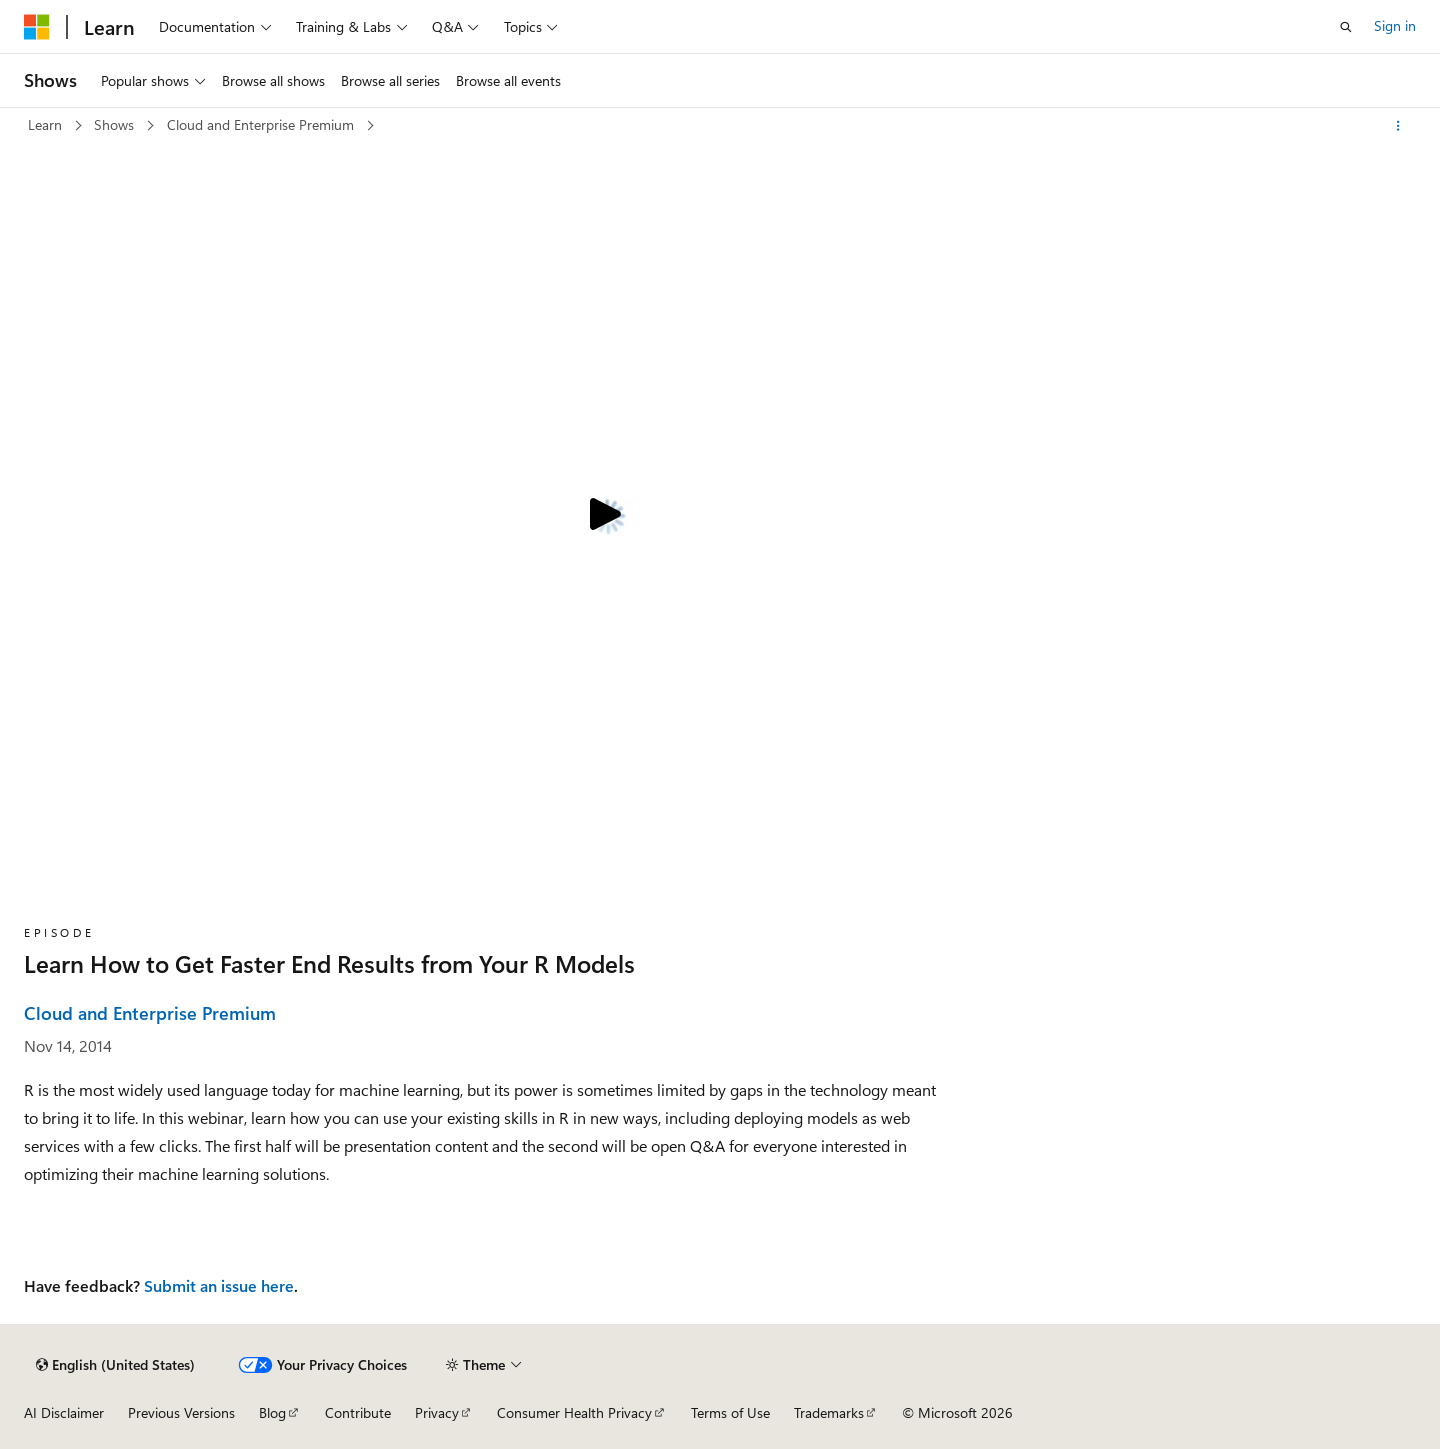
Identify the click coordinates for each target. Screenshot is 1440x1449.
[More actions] (1398, 126)
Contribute (358, 1412)
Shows (116, 124)
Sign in (1395, 25)
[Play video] (602, 516)
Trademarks (829, 1412)
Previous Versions (181, 1412)
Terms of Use (730, 1412)
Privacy (437, 1412)
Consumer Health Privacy (574, 1412)
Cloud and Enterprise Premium (262, 124)
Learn (47, 124)
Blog (272, 1412)
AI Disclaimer (64, 1412)
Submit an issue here (219, 1285)
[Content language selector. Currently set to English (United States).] (115, 1365)
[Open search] (1346, 27)
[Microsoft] (37, 27)
